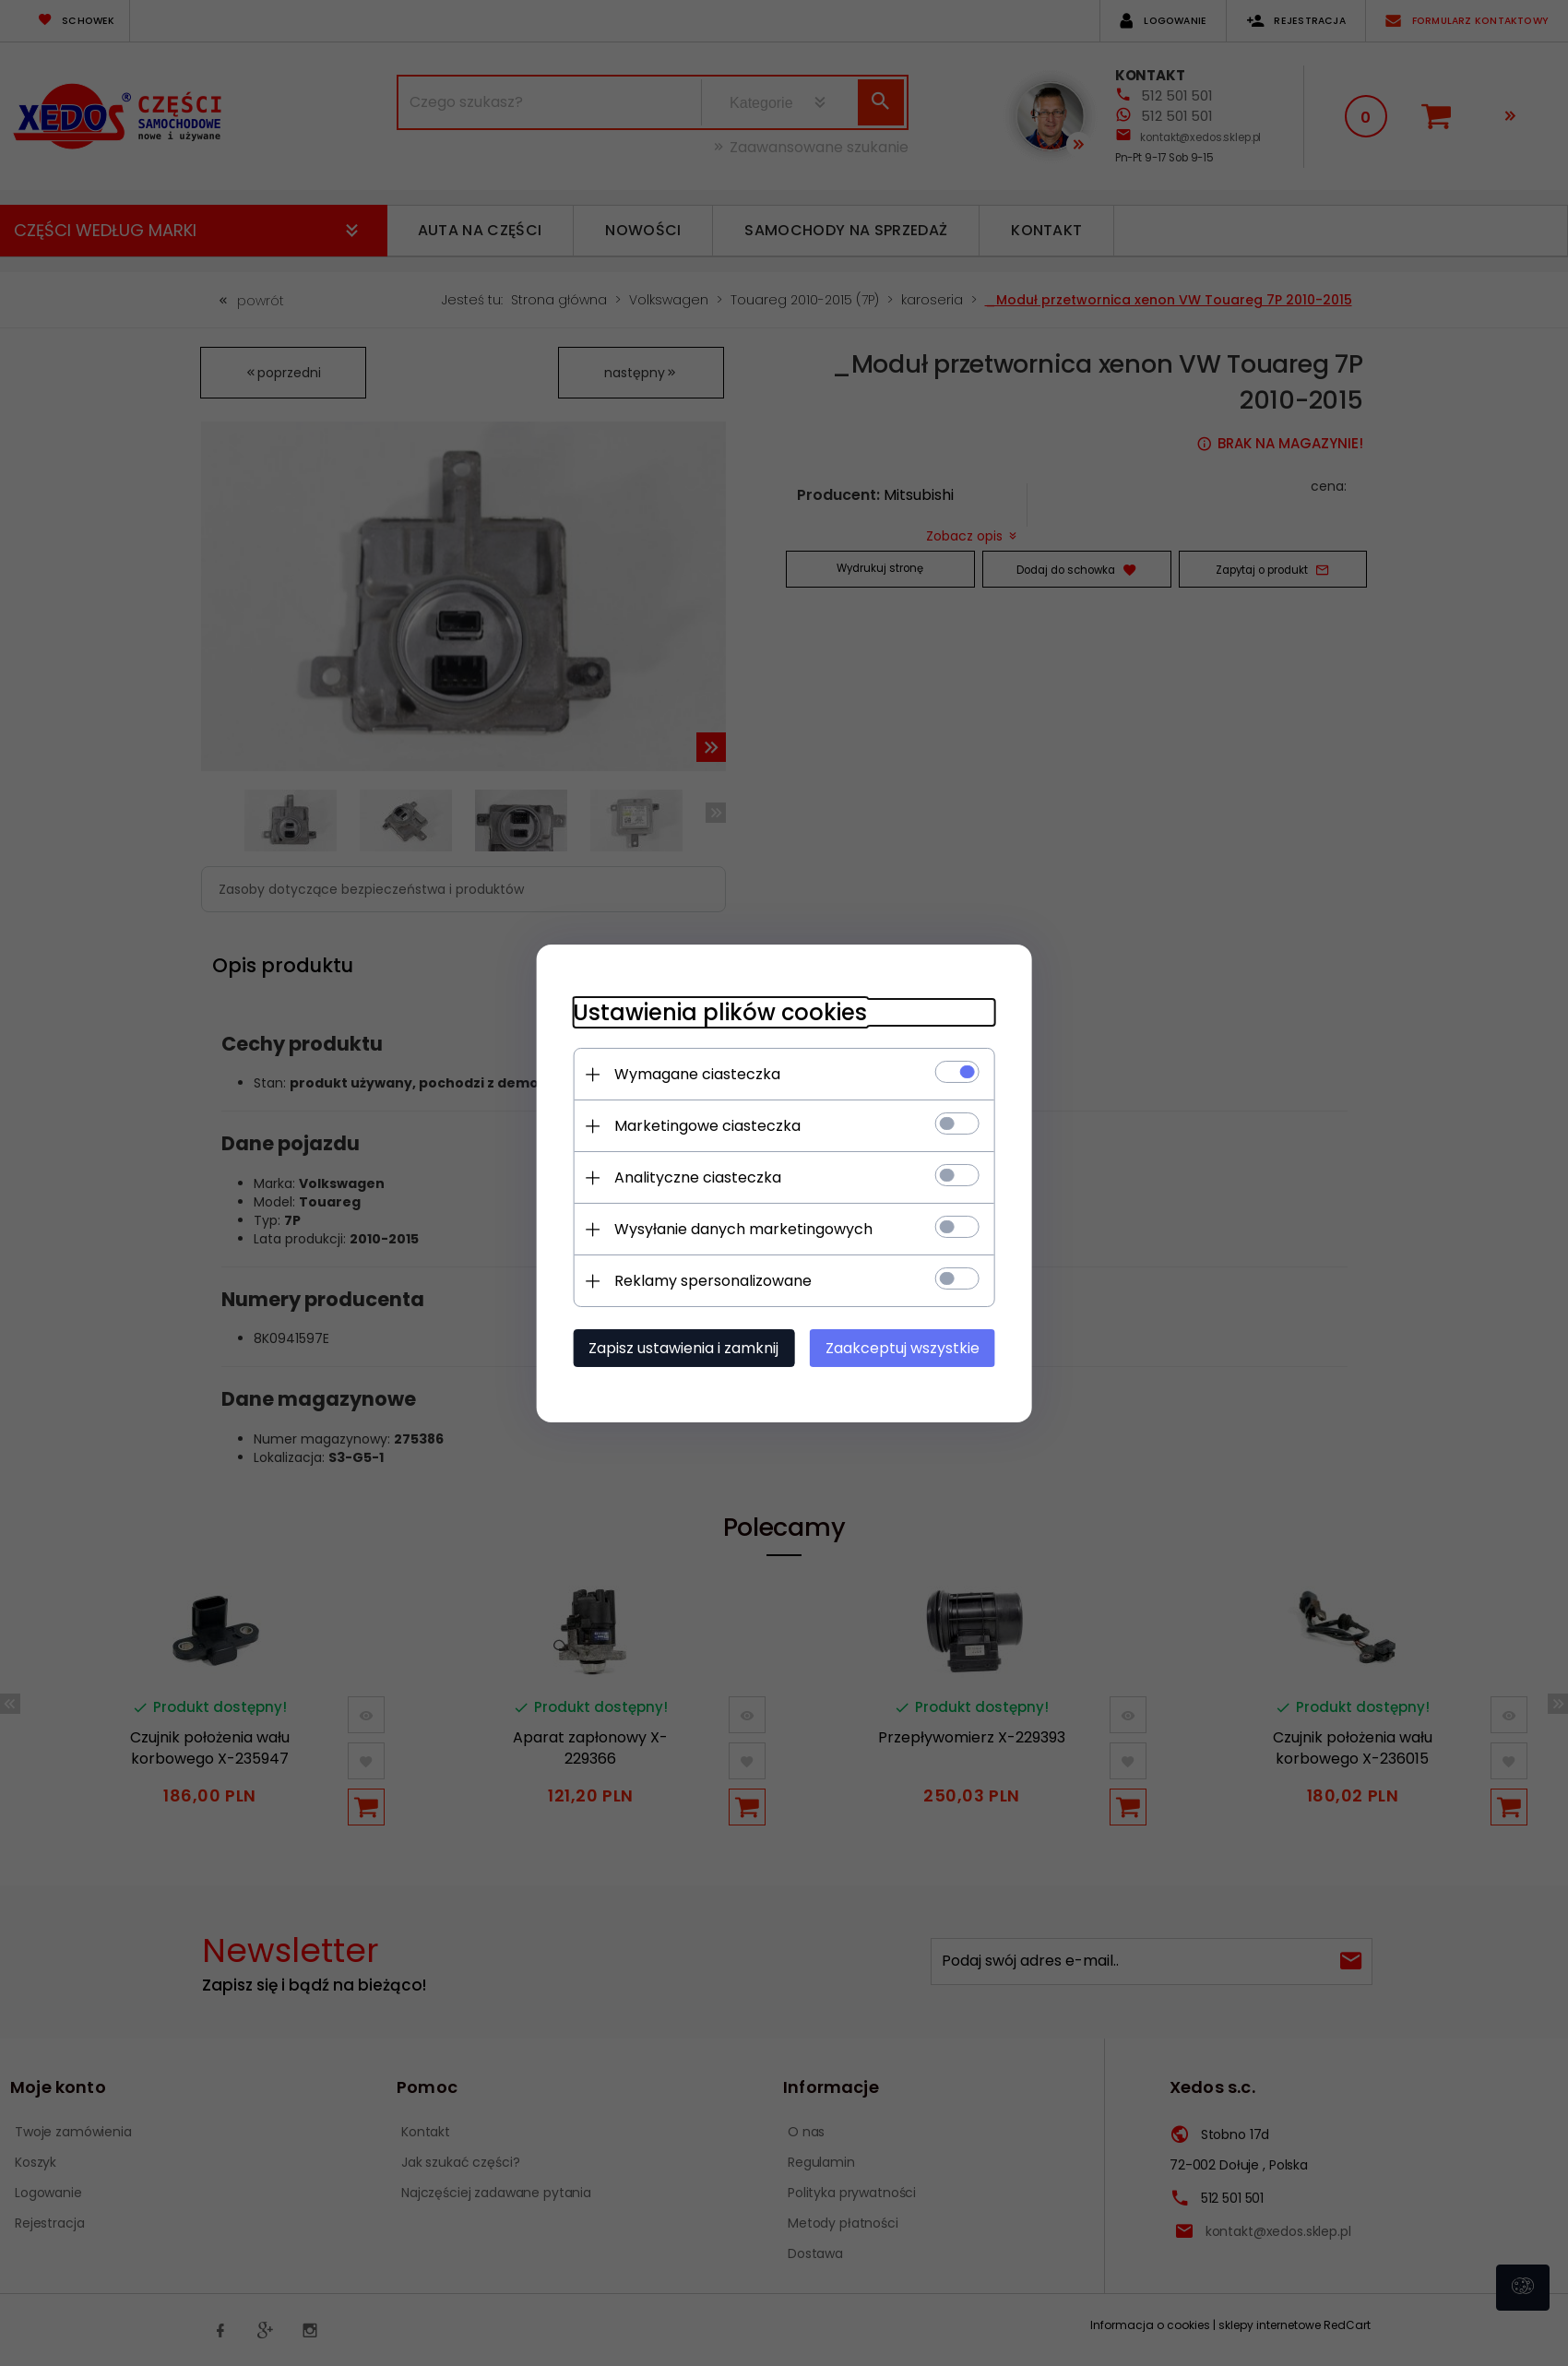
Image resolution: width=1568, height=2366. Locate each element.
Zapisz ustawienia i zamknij (683, 1348)
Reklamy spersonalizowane (712, 1280)
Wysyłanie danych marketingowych (742, 1229)
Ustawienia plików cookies (719, 1012)
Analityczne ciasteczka (696, 1177)
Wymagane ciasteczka (696, 1074)
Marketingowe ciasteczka (706, 1125)
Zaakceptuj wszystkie (903, 1348)
